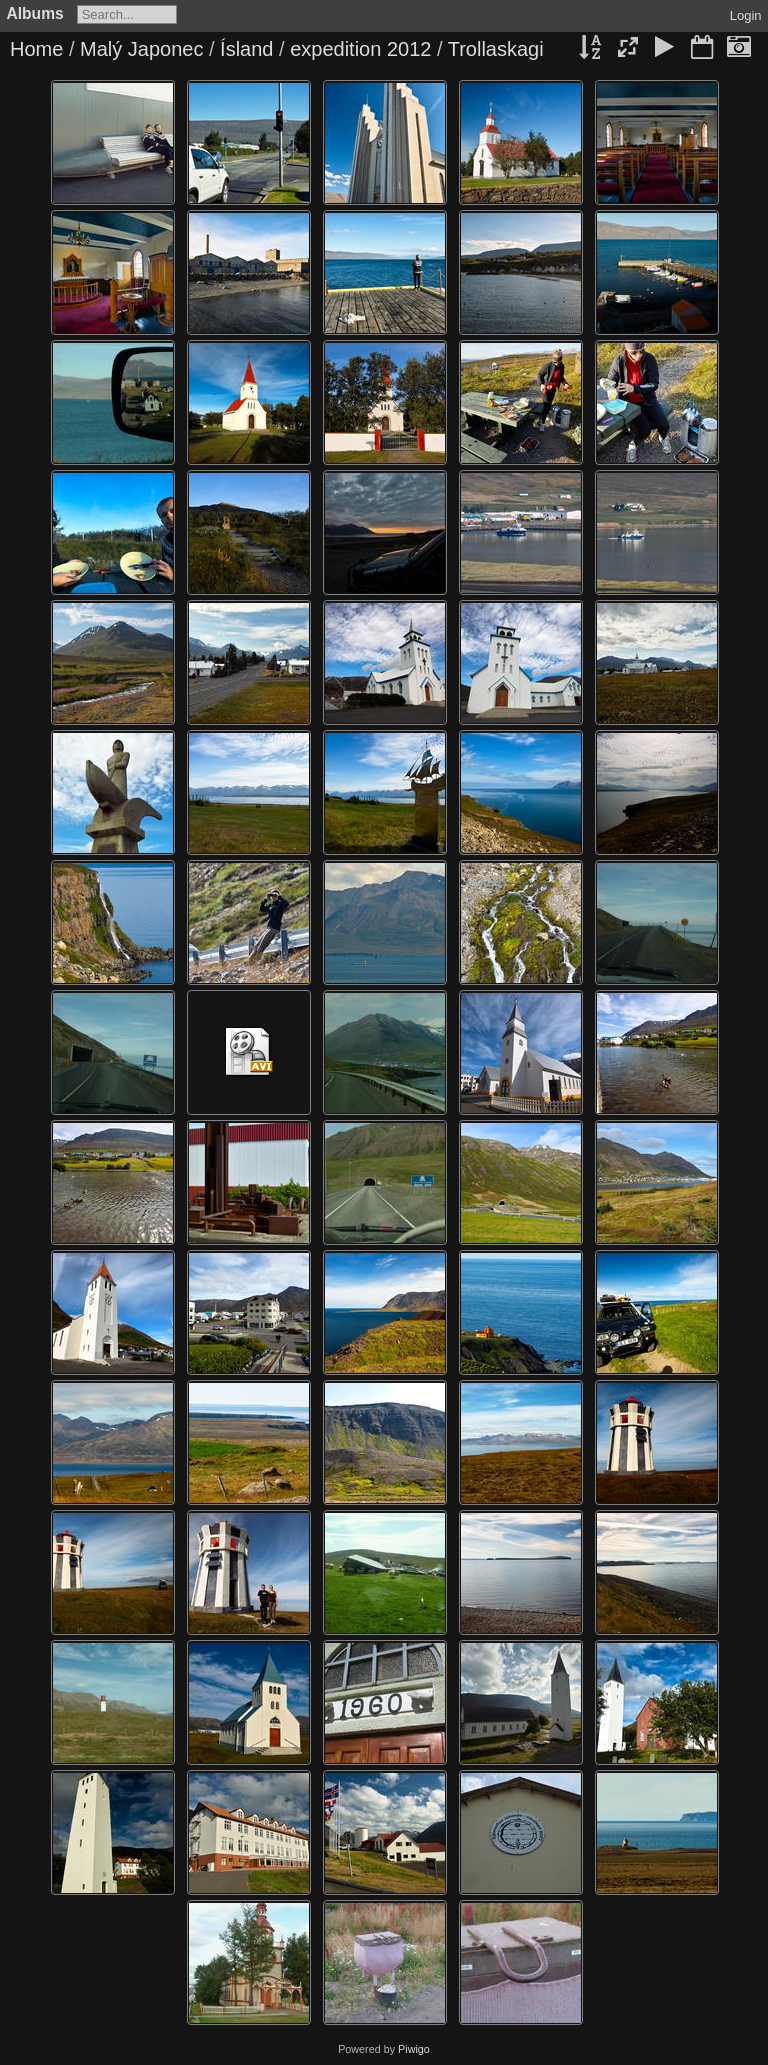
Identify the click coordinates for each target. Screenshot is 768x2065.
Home (36, 49)
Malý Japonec (141, 49)
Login (746, 15)
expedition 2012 (360, 49)
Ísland (246, 49)
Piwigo (414, 2049)
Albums (35, 13)
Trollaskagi (496, 49)
